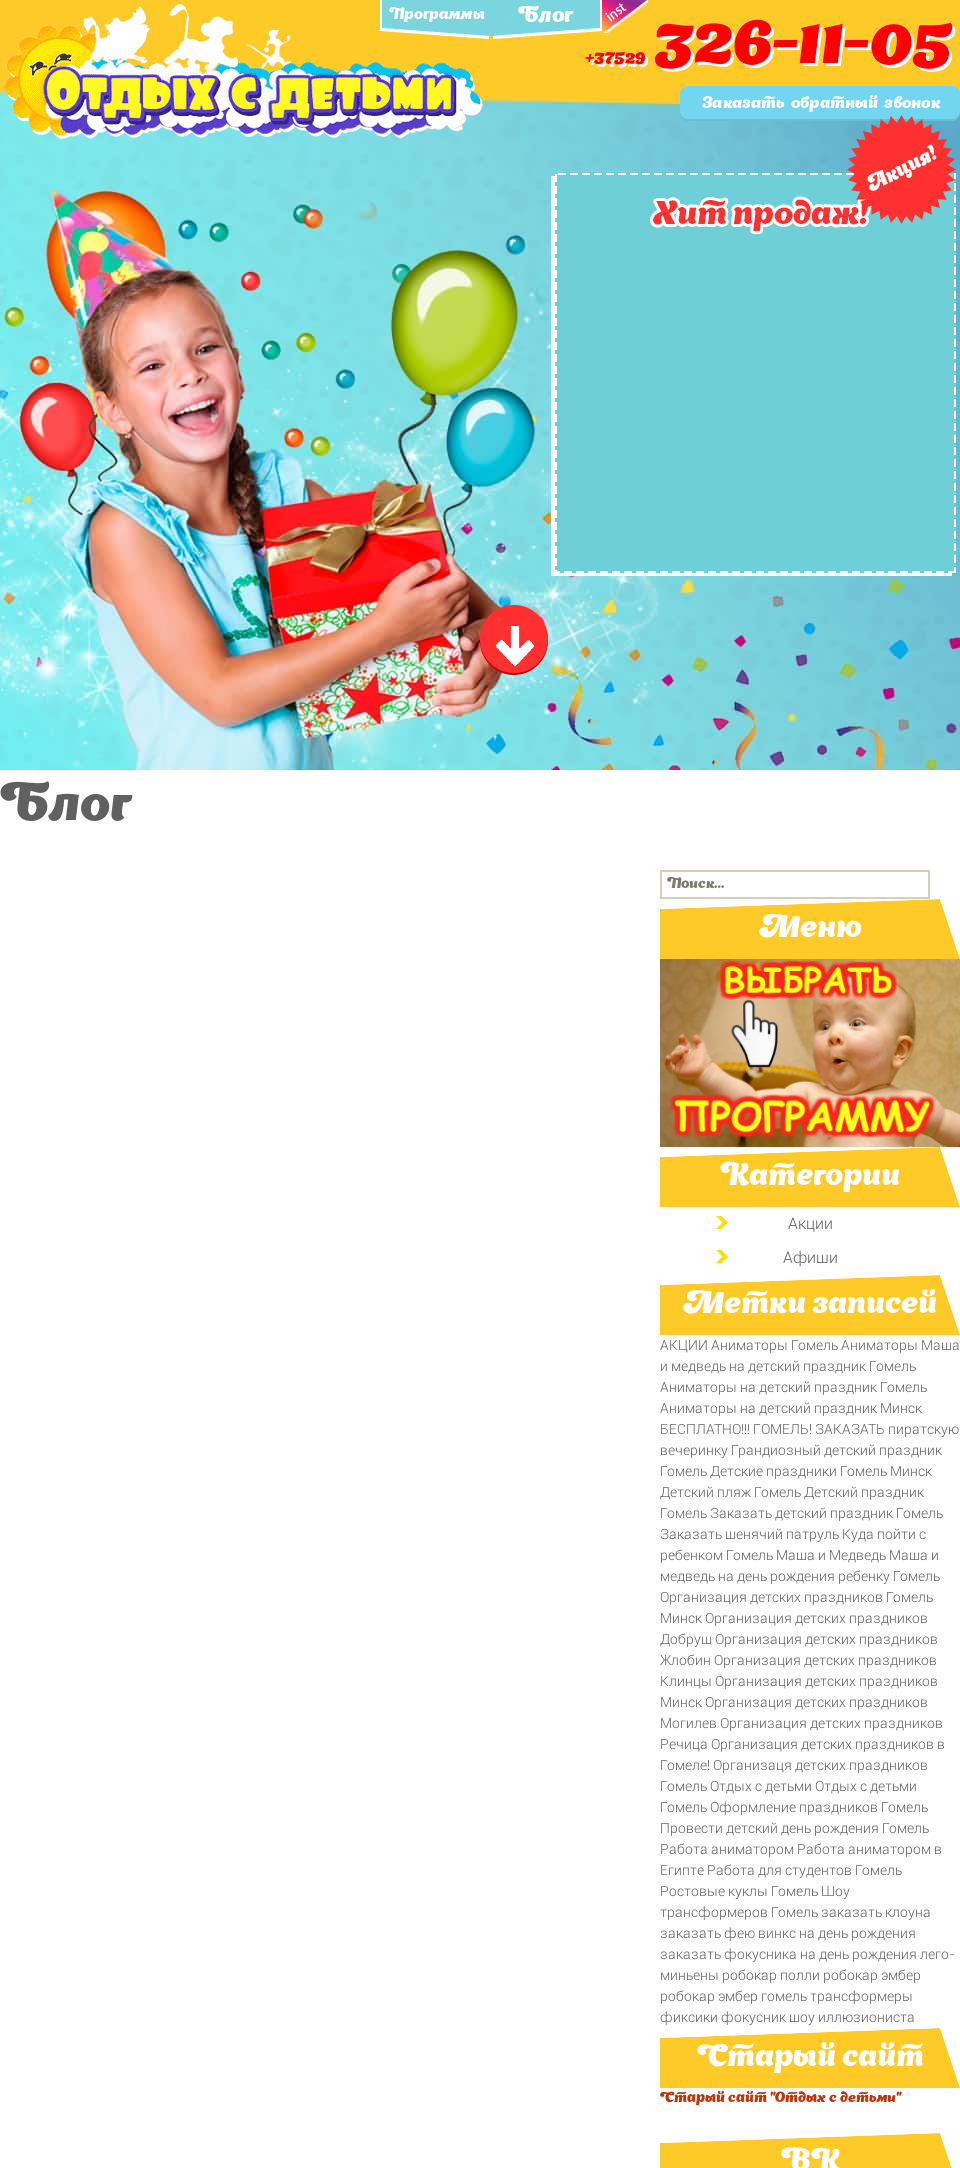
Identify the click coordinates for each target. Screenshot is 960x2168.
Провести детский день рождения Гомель (794, 1828)
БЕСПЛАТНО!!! (705, 1429)
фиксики (689, 2017)
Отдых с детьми (761, 1786)
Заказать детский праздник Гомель (826, 1513)
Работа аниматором (727, 1849)
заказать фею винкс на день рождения (788, 1933)
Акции (810, 1223)
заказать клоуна (876, 1912)
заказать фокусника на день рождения (788, 1954)
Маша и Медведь (831, 1555)
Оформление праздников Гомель (819, 1807)
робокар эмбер (872, 1975)
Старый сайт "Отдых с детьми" (781, 2098)
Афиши (810, 1257)
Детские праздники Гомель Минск (821, 1471)
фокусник (753, 2017)
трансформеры (861, 1996)
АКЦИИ (684, 1345)
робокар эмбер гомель (733, 1996)
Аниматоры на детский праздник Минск (791, 1408)
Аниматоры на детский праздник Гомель (793, 1387)
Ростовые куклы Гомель (739, 1891)
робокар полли (771, 1975)
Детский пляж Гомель (730, 1492)
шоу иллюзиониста (852, 2017)
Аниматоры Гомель (774, 1345)
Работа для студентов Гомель (804, 1870)
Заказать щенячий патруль (749, 1534)
